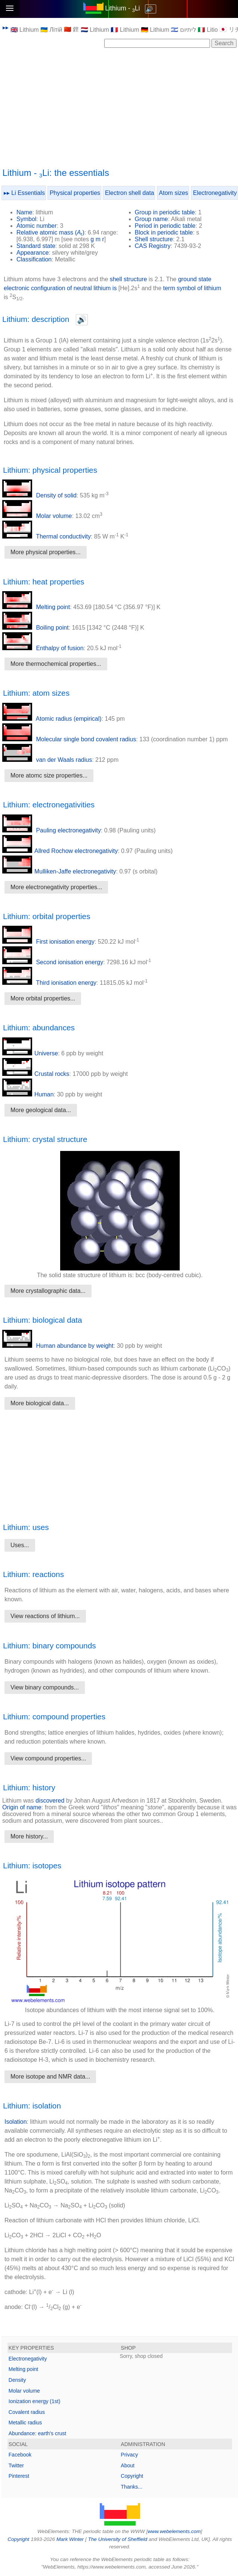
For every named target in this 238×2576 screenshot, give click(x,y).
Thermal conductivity (46, 536)
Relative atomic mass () (50, 232)
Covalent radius (27, 2412)
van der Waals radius (47, 760)
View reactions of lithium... (45, 1616)
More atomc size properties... (48, 775)
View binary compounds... (44, 1687)
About (128, 2465)
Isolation (15, 2122)
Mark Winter (70, 2539)
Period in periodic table (165, 226)
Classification (34, 259)
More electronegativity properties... (56, 887)
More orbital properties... (42, 998)
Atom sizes (173, 193)
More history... (29, 1836)
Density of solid (39, 495)
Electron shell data (129, 193)
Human (28, 1094)
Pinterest (19, 2476)
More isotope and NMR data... (50, 2076)
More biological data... (39, 1403)
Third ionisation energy (49, 983)
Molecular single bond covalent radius (69, 739)
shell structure (128, 279)
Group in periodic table (165, 212)
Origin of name (21, 1807)
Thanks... (131, 2487)
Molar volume (37, 516)
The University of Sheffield (118, 2539)
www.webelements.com (174, 2531)
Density (17, 2380)
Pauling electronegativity (51, 830)
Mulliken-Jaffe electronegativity (59, 871)
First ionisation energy (48, 941)
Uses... (19, 1545)
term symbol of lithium (192, 288)
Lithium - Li (122, 8)
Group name (151, 219)
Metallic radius (25, 2423)
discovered (49, 1800)
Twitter (16, 2465)
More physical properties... (45, 552)
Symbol (26, 219)
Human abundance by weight (58, 1346)
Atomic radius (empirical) (52, 719)
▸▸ (6, 27)
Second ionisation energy (52, 962)
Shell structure (154, 239)
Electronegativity (215, 193)
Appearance (32, 252)
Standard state (35, 246)
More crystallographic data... (48, 1291)
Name (24, 212)
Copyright (132, 2476)
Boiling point (35, 627)
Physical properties (75, 193)
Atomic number (36, 226)
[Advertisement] (119, 107)
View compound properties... (48, 1758)
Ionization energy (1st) (35, 2401)
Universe (30, 1053)
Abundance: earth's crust (37, 2433)
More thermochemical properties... (55, 664)
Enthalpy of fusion (43, 648)
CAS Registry (153, 246)
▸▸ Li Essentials (24, 193)
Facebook (20, 2455)
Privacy (129, 2455)
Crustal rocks (35, 1074)
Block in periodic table (164, 232)
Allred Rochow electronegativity (60, 851)
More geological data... (40, 1110)
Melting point (36, 607)
